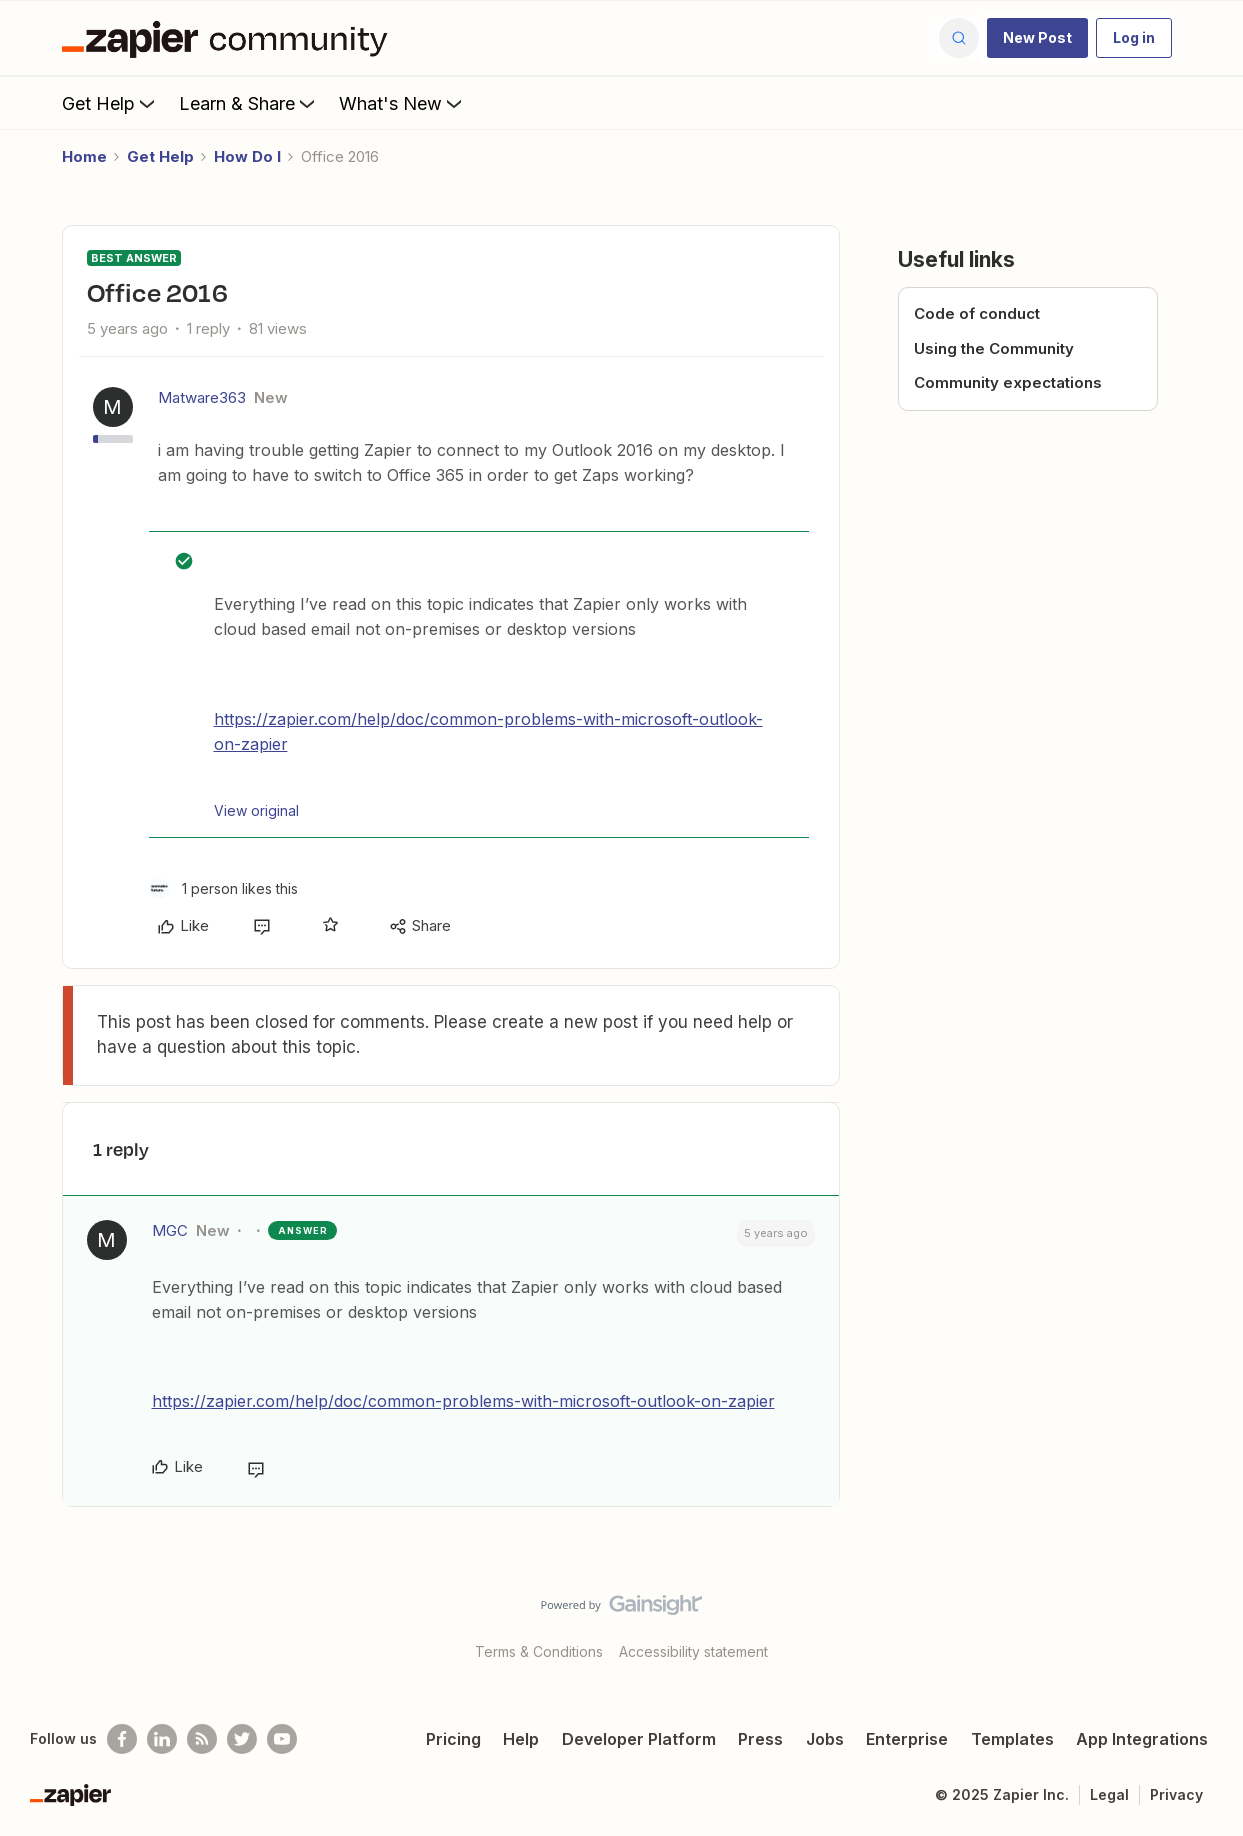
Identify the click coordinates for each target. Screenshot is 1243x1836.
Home (84, 156)
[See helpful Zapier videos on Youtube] (282, 1739)
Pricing (453, 1739)
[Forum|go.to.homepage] (230, 38)
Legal (1109, 1794)
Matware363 (202, 397)
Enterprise (907, 1739)
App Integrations (1142, 1739)
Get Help (110, 103)
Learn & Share (249, 103)
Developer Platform (639, 1739)
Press (760, 1739)
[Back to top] (1203, 1622)
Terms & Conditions (539, 1651)
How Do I (247, 156)
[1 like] (223, 888)
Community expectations (1008, 382)
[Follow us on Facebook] (122, 1739)
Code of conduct (977, 313)
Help (521, 1739)
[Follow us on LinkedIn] (162, 1739)
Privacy (1176, 1794)
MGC (170, 1230)
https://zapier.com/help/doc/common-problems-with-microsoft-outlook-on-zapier (463, 1401)
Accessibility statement (693, 1651)
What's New (402, 103)
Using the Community (994, 348)
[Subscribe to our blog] (202, 1739)
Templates (1012, 1739)
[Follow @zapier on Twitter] (242, 1739)
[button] (1037, 38)
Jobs (825, 1739)
